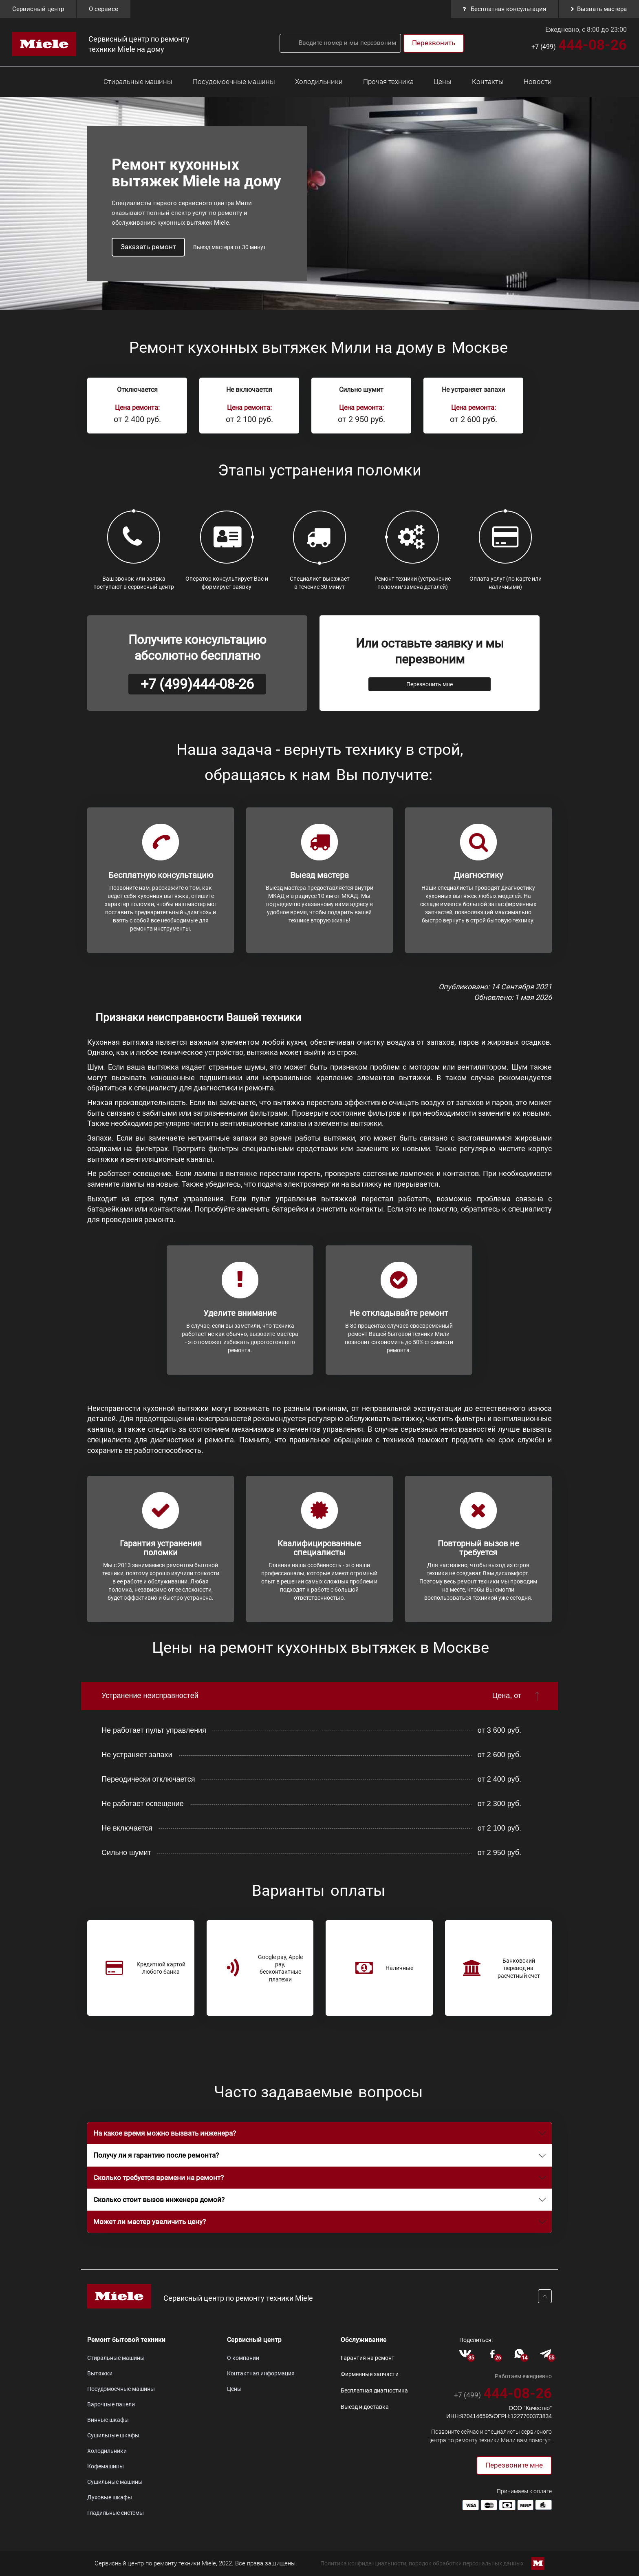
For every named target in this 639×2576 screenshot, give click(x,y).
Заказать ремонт (148, 247)
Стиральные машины (138, 81)
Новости (538, 81)
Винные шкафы (108, 2420)
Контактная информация (261, 2373)
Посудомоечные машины (234, 81)
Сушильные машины (115, 2482)
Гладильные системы (115, 2513)
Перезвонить (433, 43)
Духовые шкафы (109, 2497)
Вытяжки (99, 2373)
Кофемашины (105, 2466)
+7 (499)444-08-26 (197, 684)
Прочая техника (388, 81)
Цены (443, 81)
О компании (243, 2358)
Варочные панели (111, 2404)
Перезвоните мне (514, 2465)
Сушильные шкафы (113, 2435)
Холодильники (319, 81)
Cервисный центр (38, 9)
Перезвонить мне (429, 684)
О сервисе (103, 9)
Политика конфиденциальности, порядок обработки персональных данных (422, 2563)
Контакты (488, 81)
